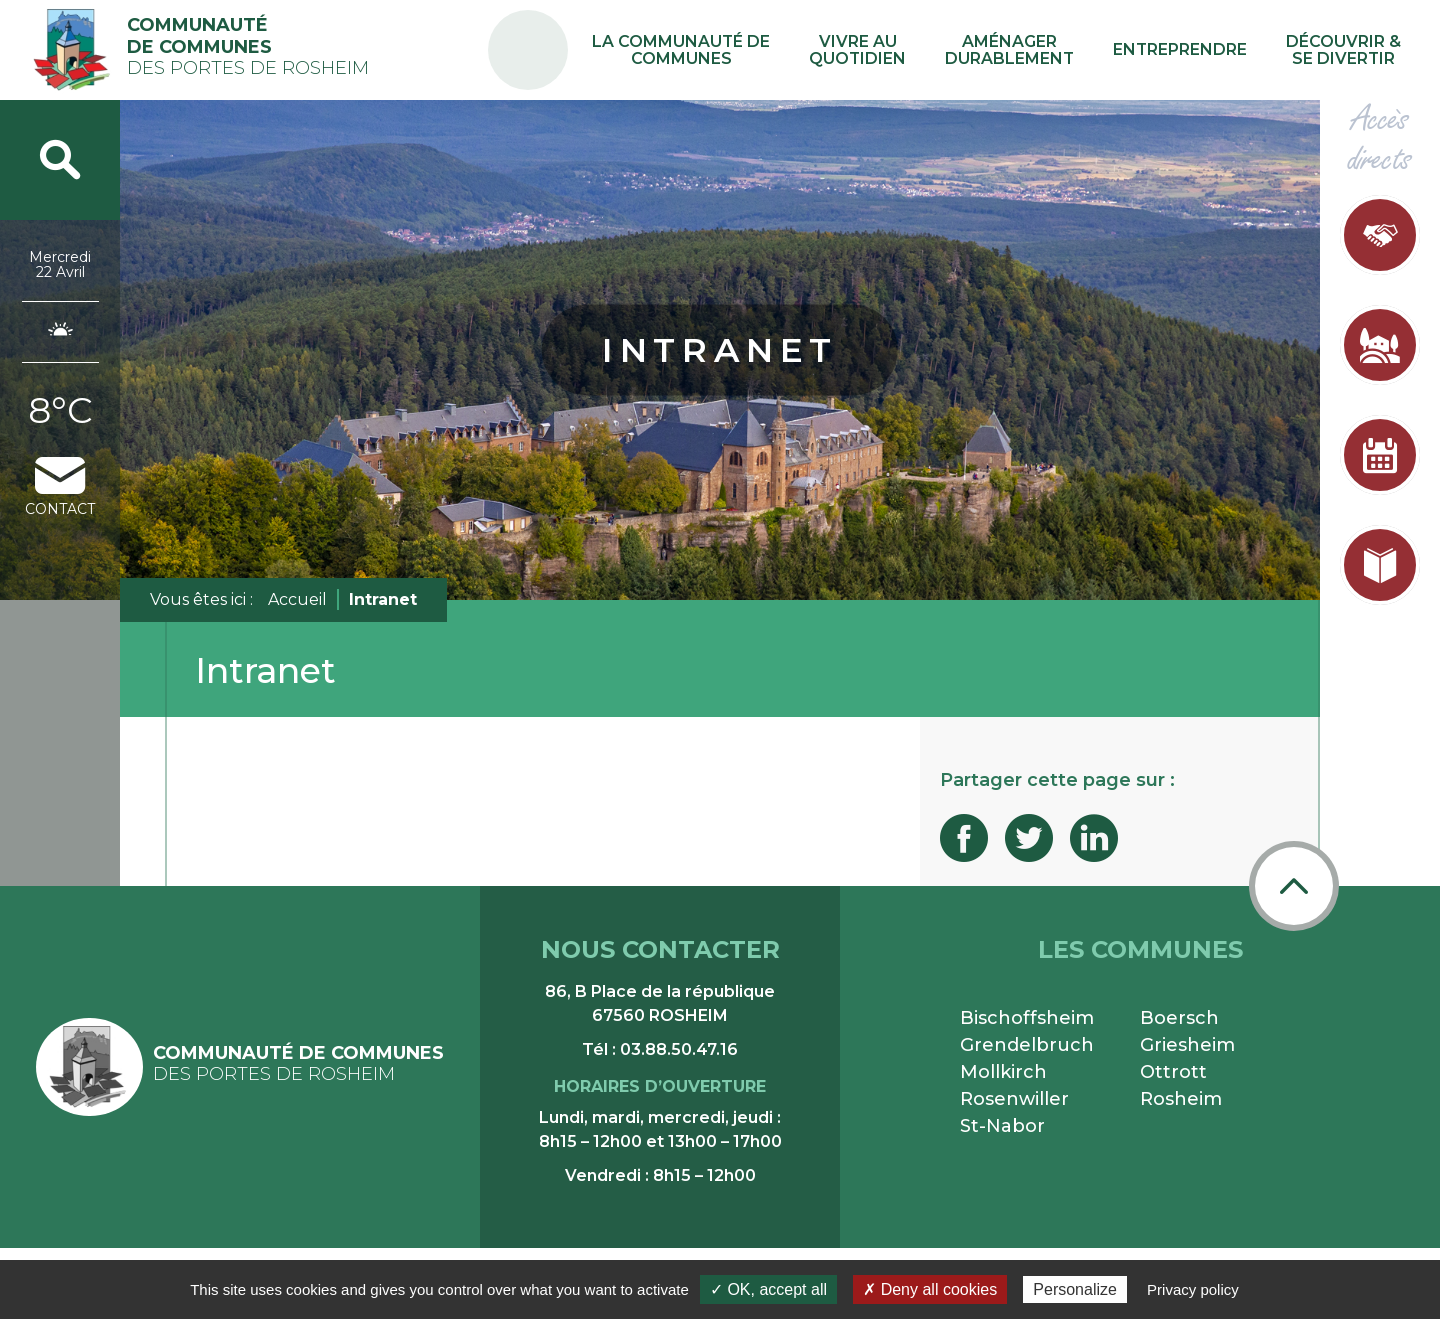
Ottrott (1173, 1072)
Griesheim (1187, 1045)
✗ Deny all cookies (930, 1289)
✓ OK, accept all (768, 1289)
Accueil (297, 599)
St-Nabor (1002, 1126)
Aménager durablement (1053, 50)
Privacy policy (1193, 1289)
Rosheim (1181, 1099)
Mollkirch (1003, 1072)
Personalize (1075, 1289)
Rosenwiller (1014, 1099)
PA (622, 32)
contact (60, 487)
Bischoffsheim (1027, 1018)
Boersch (1179, 1018)
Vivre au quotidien (920, 50)
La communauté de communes (764, 50)
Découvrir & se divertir (1351, 50)
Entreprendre (1205, 49)
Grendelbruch (1027, 1045)
